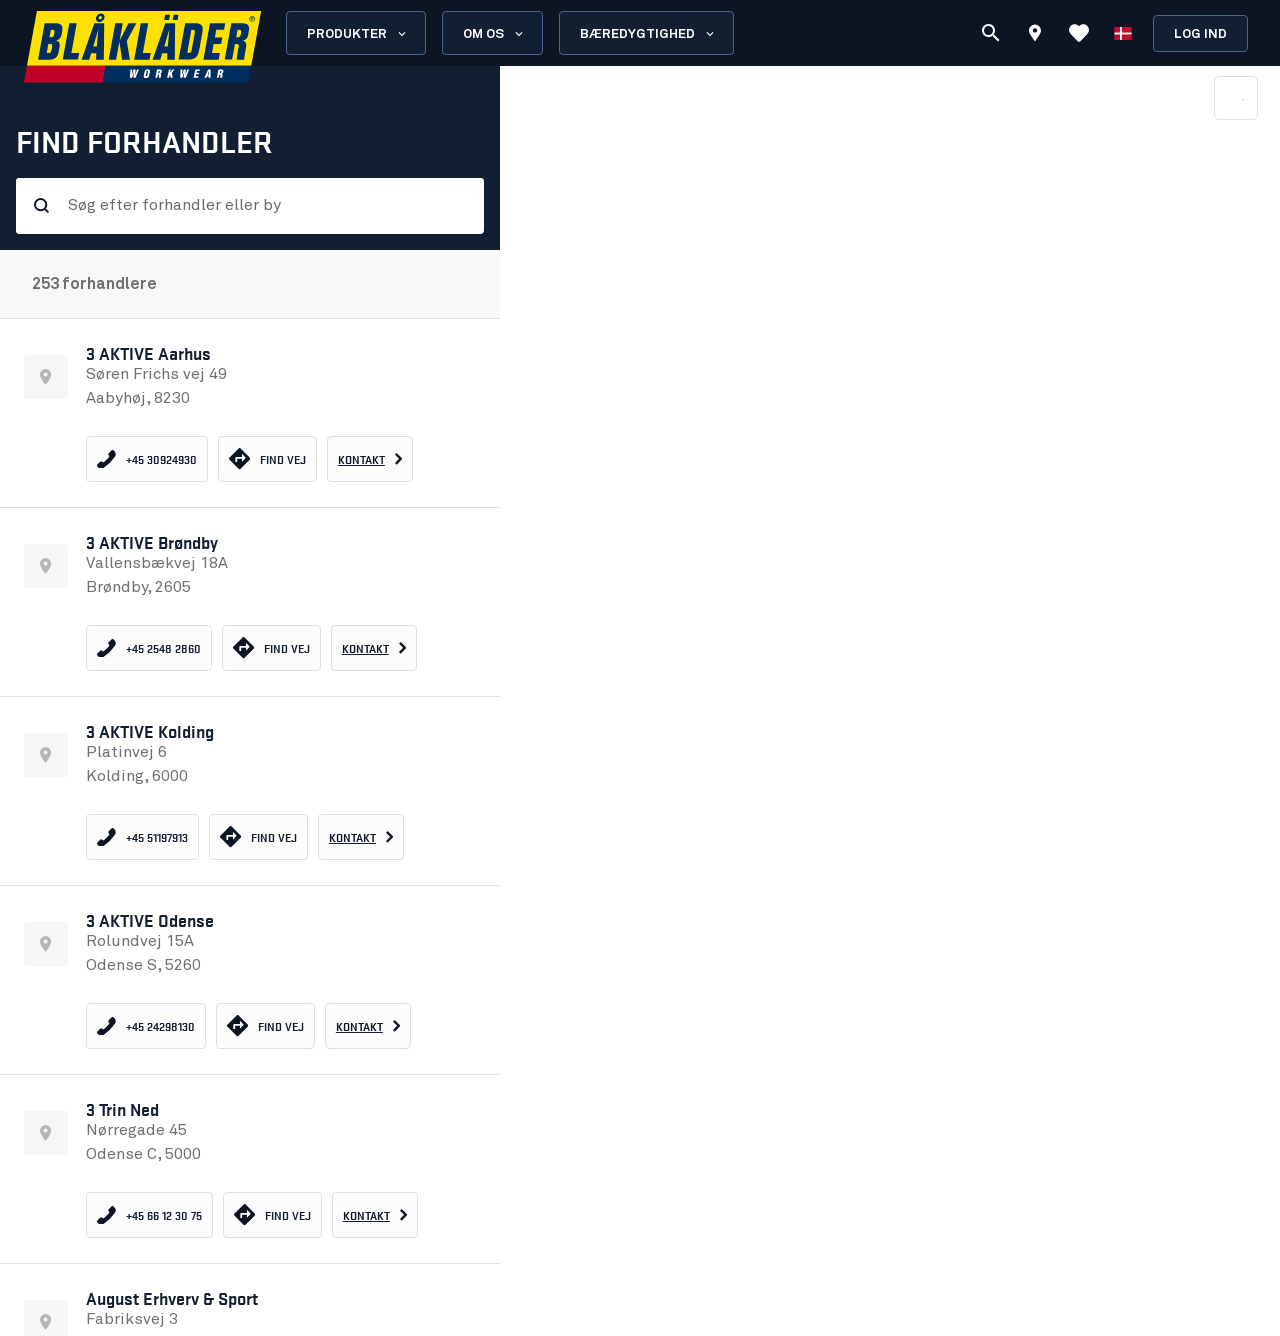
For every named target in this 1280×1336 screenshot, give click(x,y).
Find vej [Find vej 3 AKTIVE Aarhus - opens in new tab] (267, 458)
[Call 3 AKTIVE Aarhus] (147, 459)
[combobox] (264, 212)
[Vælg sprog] (1123, 33)
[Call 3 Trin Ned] (149, 1215)
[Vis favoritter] (1079, 33)
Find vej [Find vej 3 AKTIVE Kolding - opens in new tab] (258, 836)
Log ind (1200, 34)
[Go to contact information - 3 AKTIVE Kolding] (361, 837)
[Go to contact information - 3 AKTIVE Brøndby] (374, 648)
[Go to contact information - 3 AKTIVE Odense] (368, 1026)
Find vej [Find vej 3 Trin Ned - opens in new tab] (272, 1214)
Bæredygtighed (648, 34)
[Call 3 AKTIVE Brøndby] (149, 648)
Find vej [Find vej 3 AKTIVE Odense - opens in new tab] (265, 1025)
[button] (250, 412)
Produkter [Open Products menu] (358, 34)
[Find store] (1035, 36)
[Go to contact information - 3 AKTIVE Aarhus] (370, 459)
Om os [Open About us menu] (494, 34)
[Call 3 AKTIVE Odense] (146, 1026)
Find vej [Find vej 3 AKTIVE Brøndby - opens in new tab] (271, 647)
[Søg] (991, 33)
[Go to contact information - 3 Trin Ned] (375, 1215)
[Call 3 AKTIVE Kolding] (142, 837)
